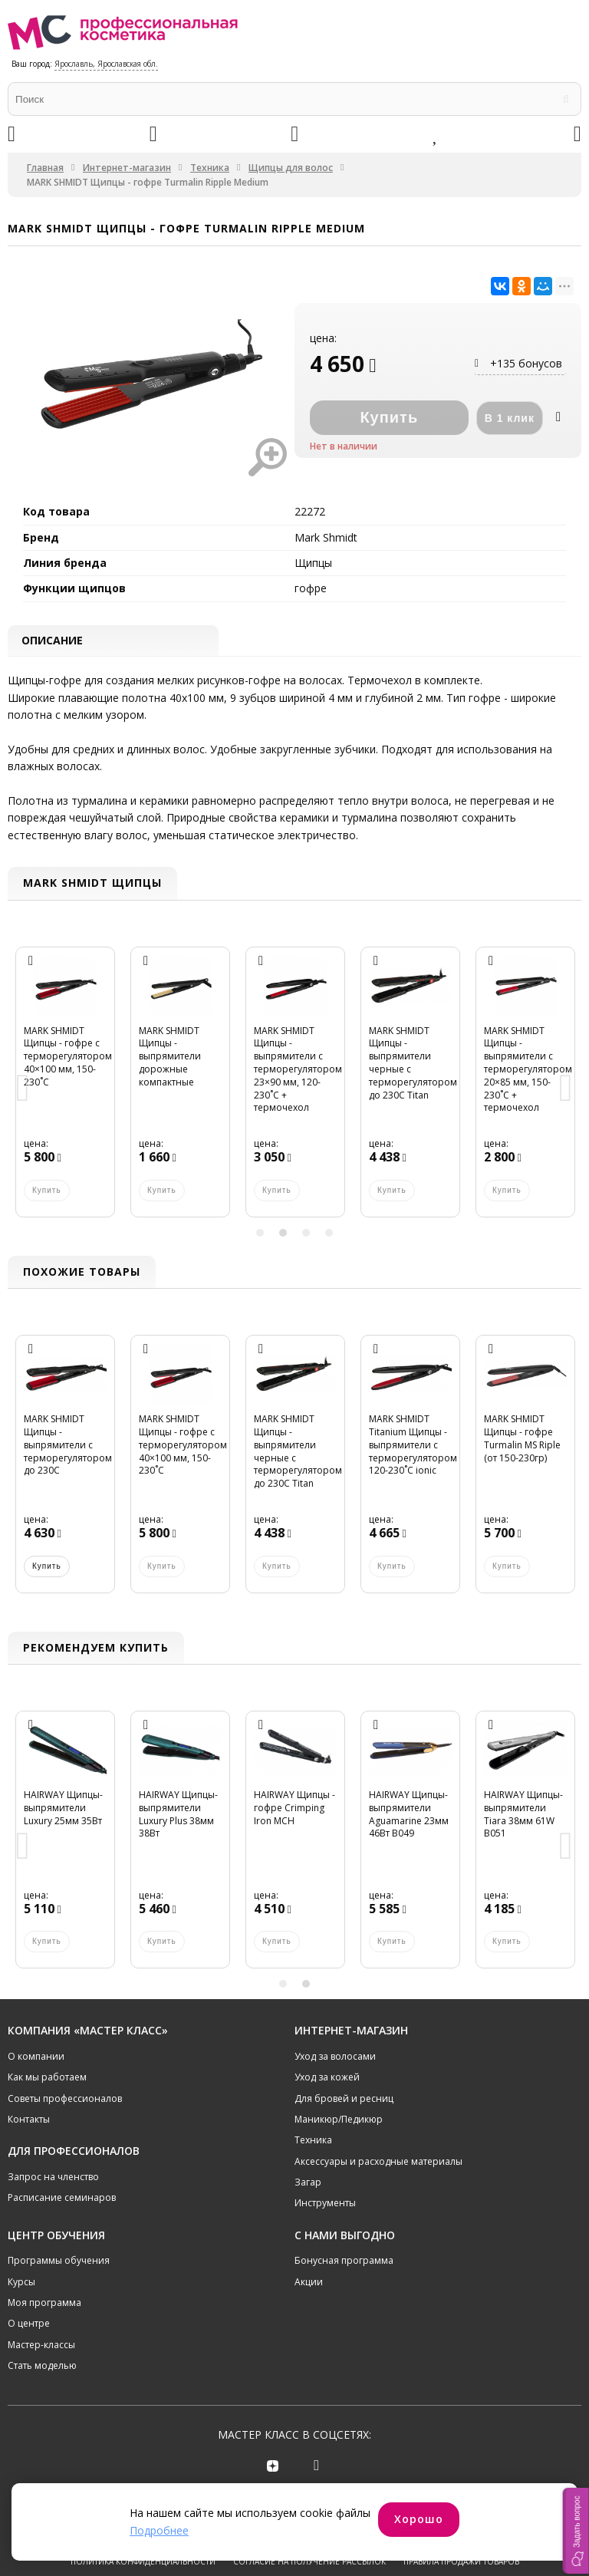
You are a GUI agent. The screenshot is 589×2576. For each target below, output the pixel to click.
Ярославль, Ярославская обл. (106, 63)
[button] (576, 2531)
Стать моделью (42, 2366)
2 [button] (283, 1234)
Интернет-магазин (127, 167)
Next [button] (566, 1091)
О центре (29, 2324)
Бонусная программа (343, 2261)
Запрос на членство (53, 2178)
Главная (45, 167)
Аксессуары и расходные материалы (378, 2162)
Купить (46, 1567)
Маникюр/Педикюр (338, 2120)
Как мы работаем (47, 2078)
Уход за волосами (335, 2057)
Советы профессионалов (65, 2099)
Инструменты (325, 2204)
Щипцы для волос (290, 167)
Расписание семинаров (62, 2198)
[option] (65, 1091)
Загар (307, 2183)
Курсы (21, 2283)
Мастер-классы (41, 2346)
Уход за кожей (327, 2078)
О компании (36, 2057)
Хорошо (418, 2519)
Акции (308, 2283)
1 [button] (260, 1234)
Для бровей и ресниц (343, 2099)
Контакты (29, 2120)
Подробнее (159, 2530)
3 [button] (306, 1234)
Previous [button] (23, 1091)
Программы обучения (59, 2261)
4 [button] (329, 1234)
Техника (209, 167)
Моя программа (44, 2304)
